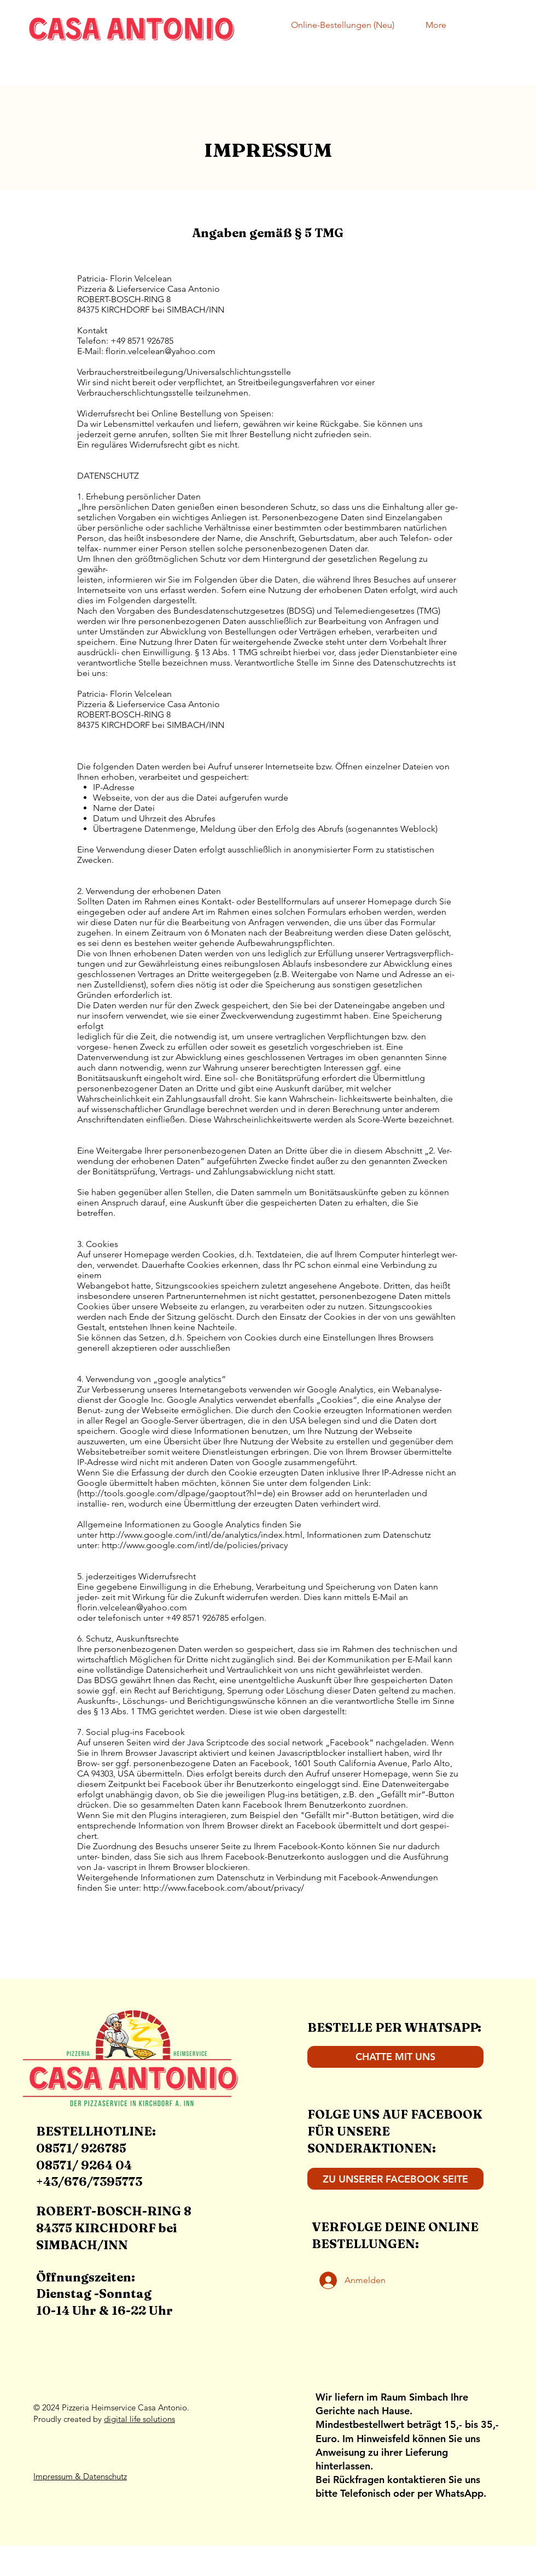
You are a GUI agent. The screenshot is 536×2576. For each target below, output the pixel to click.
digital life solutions (139, 2419)
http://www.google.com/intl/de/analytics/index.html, (202, 1535)
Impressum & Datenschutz (80, 2476)
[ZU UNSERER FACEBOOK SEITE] (395, 2179)
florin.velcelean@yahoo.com (160, 351)
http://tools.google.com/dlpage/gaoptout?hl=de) (177, 1493)
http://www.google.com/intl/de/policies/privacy (195, 1545)
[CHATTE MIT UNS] (395, 2057)
